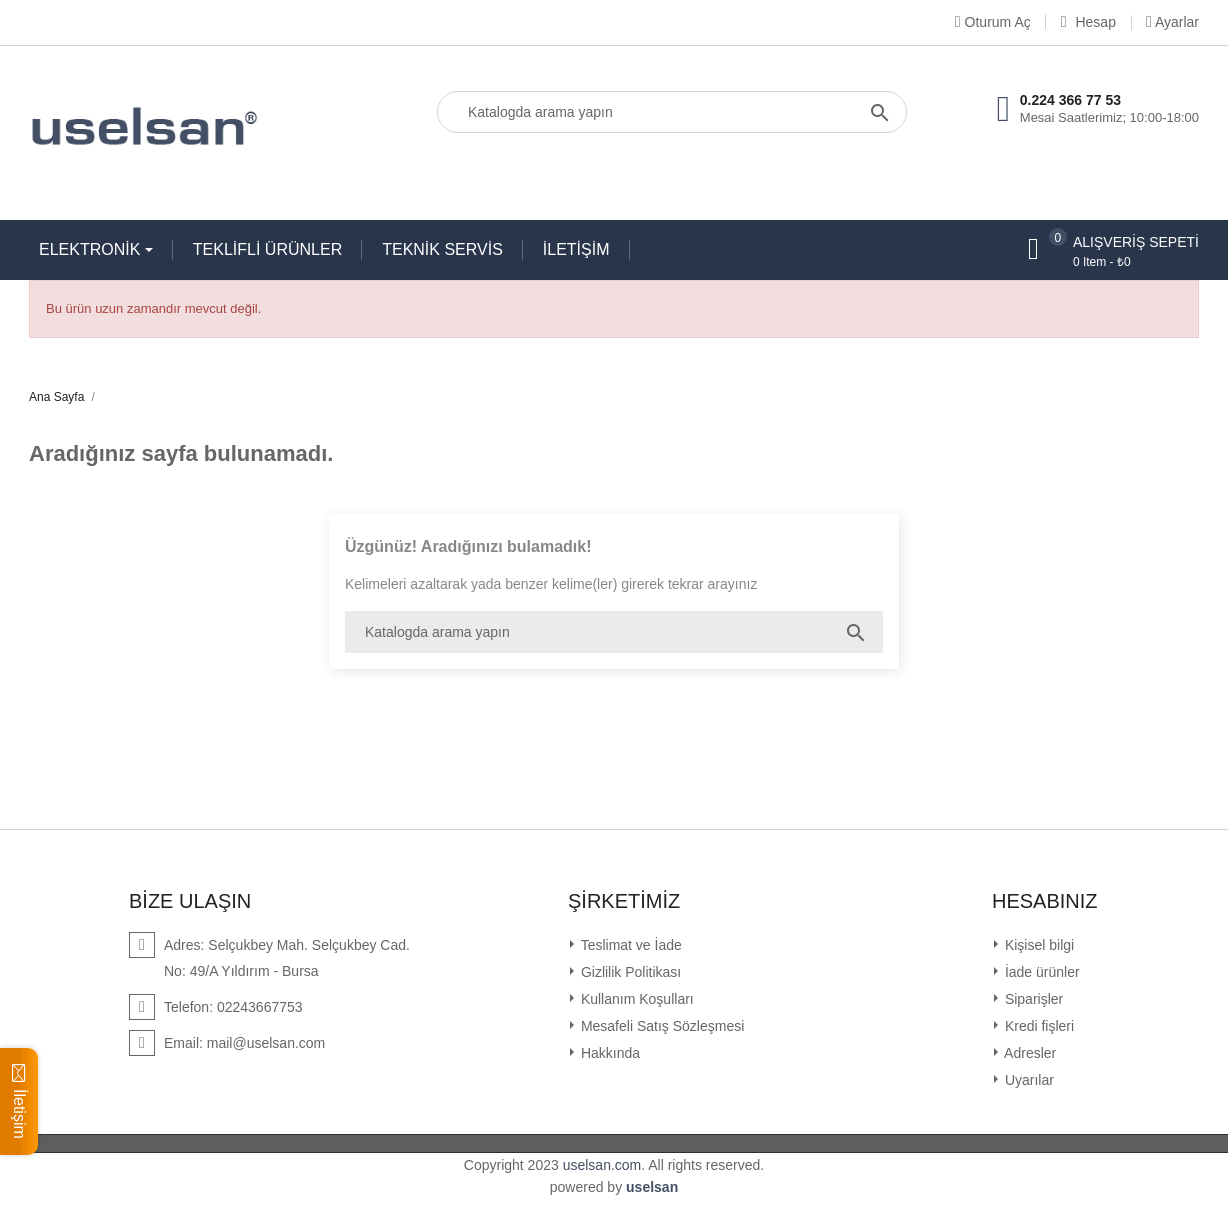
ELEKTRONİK (92, 249)
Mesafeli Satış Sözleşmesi (660, 1026)
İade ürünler (1040, 972)
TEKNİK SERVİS (442, 249)
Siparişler (1032, 999)
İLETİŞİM (576, 249)
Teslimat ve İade (629, 945)
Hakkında (608, 1053)
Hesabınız (1045, 901)
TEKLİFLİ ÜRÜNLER (267, 249)
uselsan (652, 1187)
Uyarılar (1027, 1080)
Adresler (1028, 1053)
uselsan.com (602, 1165)
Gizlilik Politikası (629, 972)
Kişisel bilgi (1037, 945)
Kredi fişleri (1037, 1026)
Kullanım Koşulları (635, 999)
